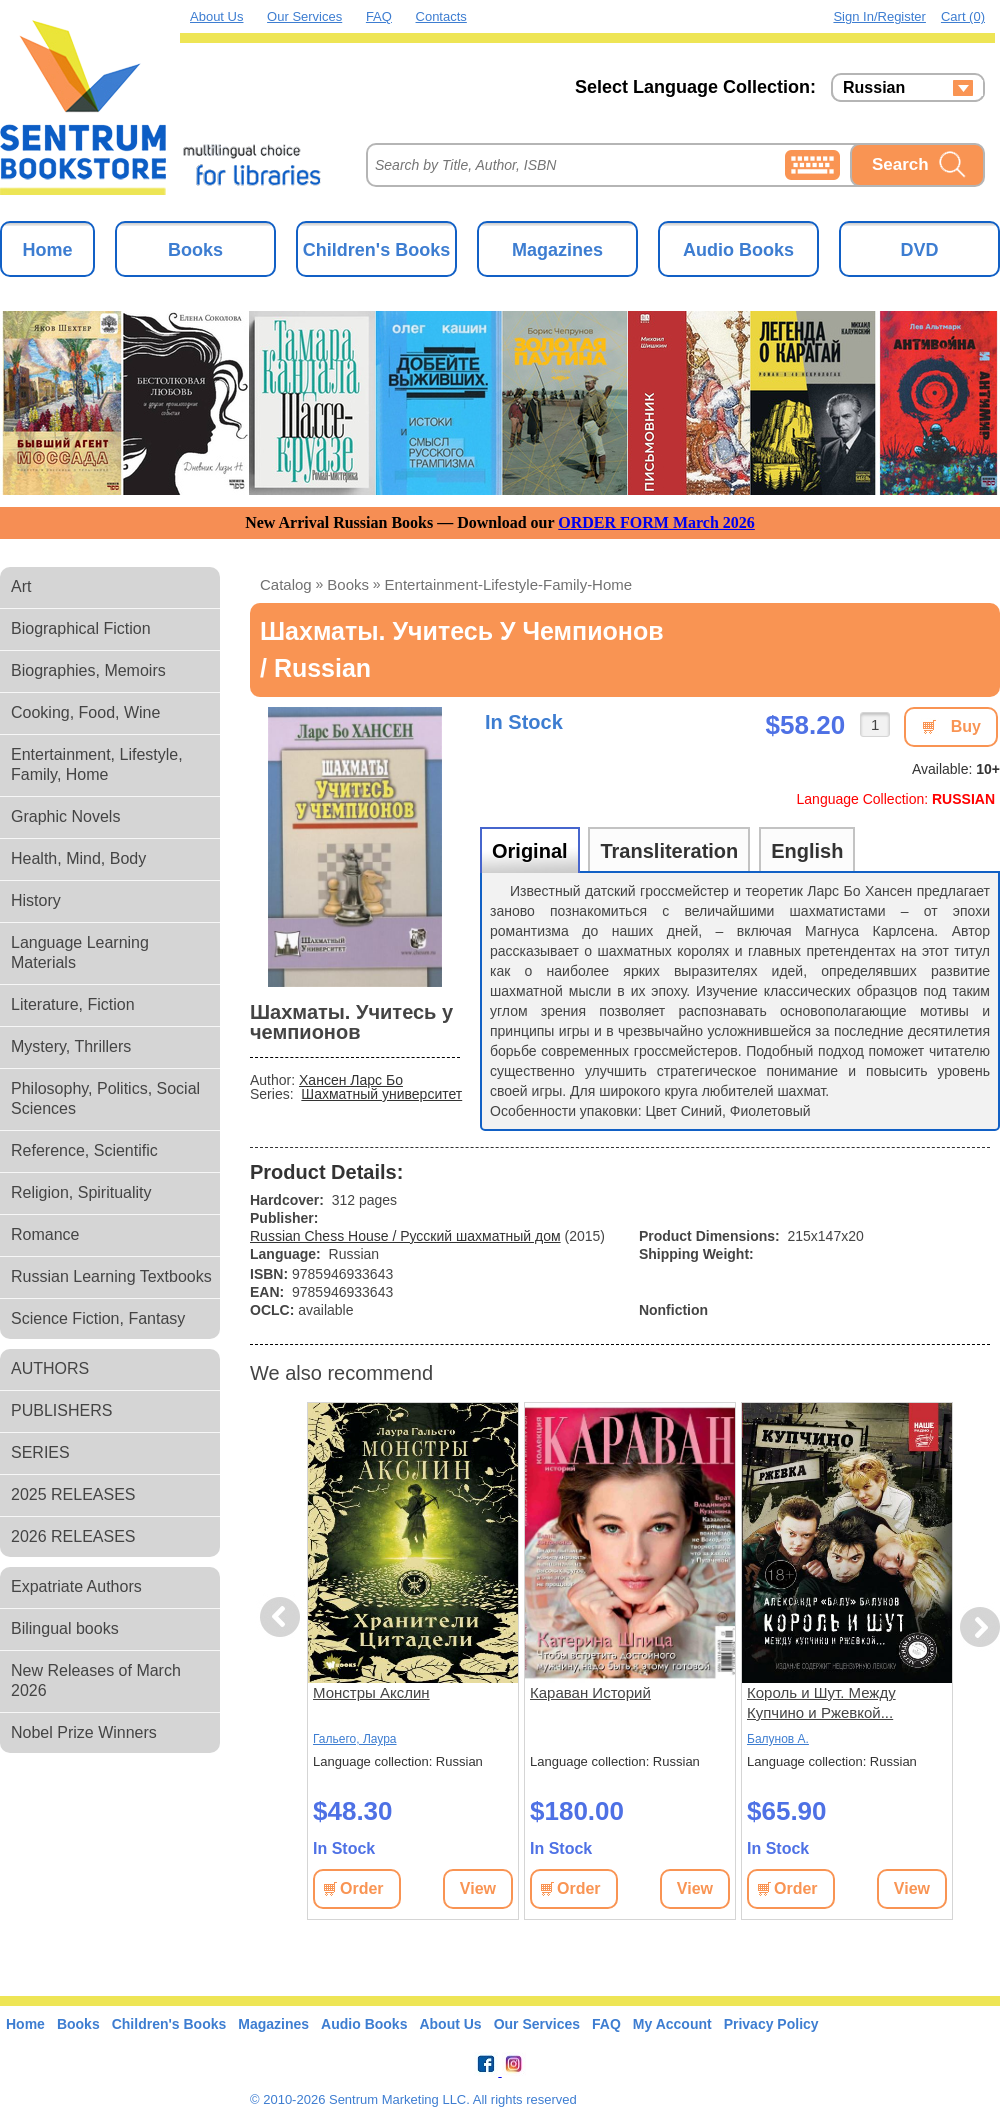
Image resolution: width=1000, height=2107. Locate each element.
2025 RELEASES (73, 1494)
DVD (919, 250)
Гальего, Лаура (355, 1739)
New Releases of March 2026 (96, 1680)
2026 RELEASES (73, 1536)
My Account (672, 2024)
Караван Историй (590, 1692)
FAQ (379, 16)
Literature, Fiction (73, 1004)
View (478, 1888)
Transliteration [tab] (669, 851)
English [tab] (807, 851)
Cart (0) (963, 16)
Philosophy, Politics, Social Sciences (105, 1098)
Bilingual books (65, 1628)
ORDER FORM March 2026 (656, 522)
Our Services (304, 16)
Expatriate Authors (76, 1586)
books (348, 584)
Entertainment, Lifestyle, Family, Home (97, 764)
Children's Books (376, 250)
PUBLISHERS (61, 1410)
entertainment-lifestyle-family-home (509, 584)
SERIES (40, 1452)
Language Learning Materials (80, 952)
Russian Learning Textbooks (111, 1276)
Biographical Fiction (81, 628)
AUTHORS (50, 1368)
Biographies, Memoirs (88, 670)
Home (47, 250)
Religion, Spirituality (81, 1192)
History (36, 900)
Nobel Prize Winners (84, 1732)
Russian (874, 88)
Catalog (286, 584)
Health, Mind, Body (78, 858)
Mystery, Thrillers (71, 1046)
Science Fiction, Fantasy (98, 1318)
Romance (45, 1234)
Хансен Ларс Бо (351, 1080)
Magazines (557, 250)
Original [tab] (530, 851)
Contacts (441, 16)
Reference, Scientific (84, 1150)
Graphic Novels (65, 816)
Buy (966, 726)
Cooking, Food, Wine (85, 712)
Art (21, 586)
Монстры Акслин (371, 1692)
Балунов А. (778, 1739)
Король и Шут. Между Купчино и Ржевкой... (821, 1702)
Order (362, 1888)
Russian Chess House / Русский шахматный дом (405, 1236)
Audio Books (738, 250)
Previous (283, 1617)
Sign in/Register (879, 16)
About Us (216, 16)
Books (195, 250)
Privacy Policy (771, 2024)
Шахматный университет (381, 1094)
